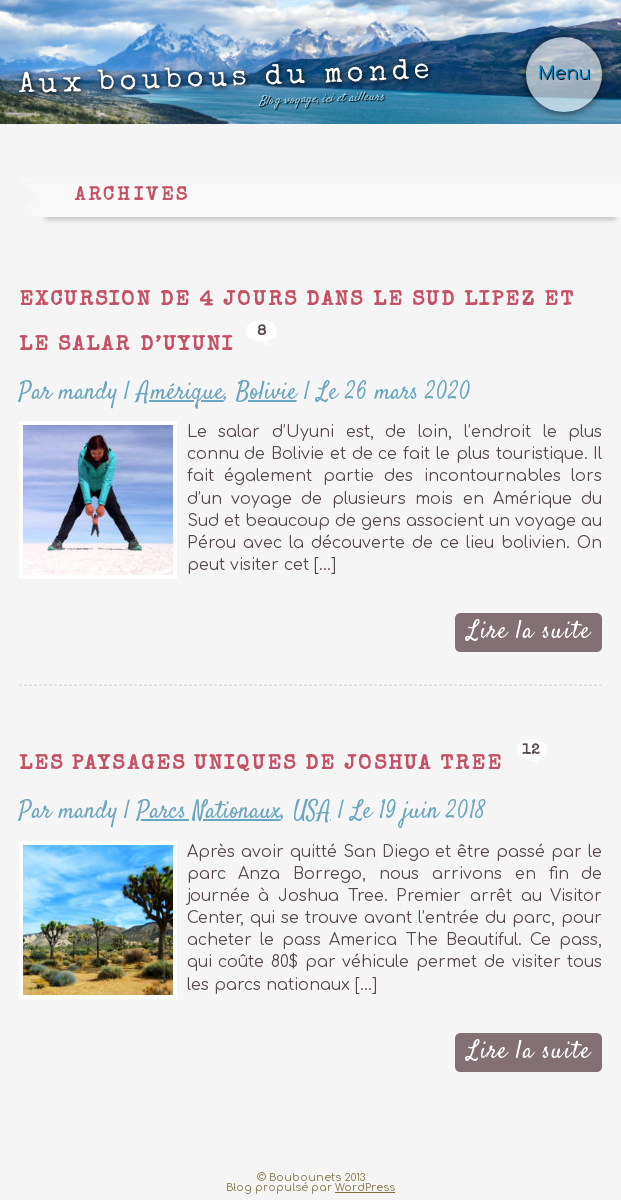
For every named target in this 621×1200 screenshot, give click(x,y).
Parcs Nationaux (209, 811)
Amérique (180, 392)
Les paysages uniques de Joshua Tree (261, 764)
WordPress (365, 1187)
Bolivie (266, 392)
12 (532, 750)
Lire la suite (529, 631)
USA (312, 811)
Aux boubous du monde (226, 87)
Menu (564, 73)
